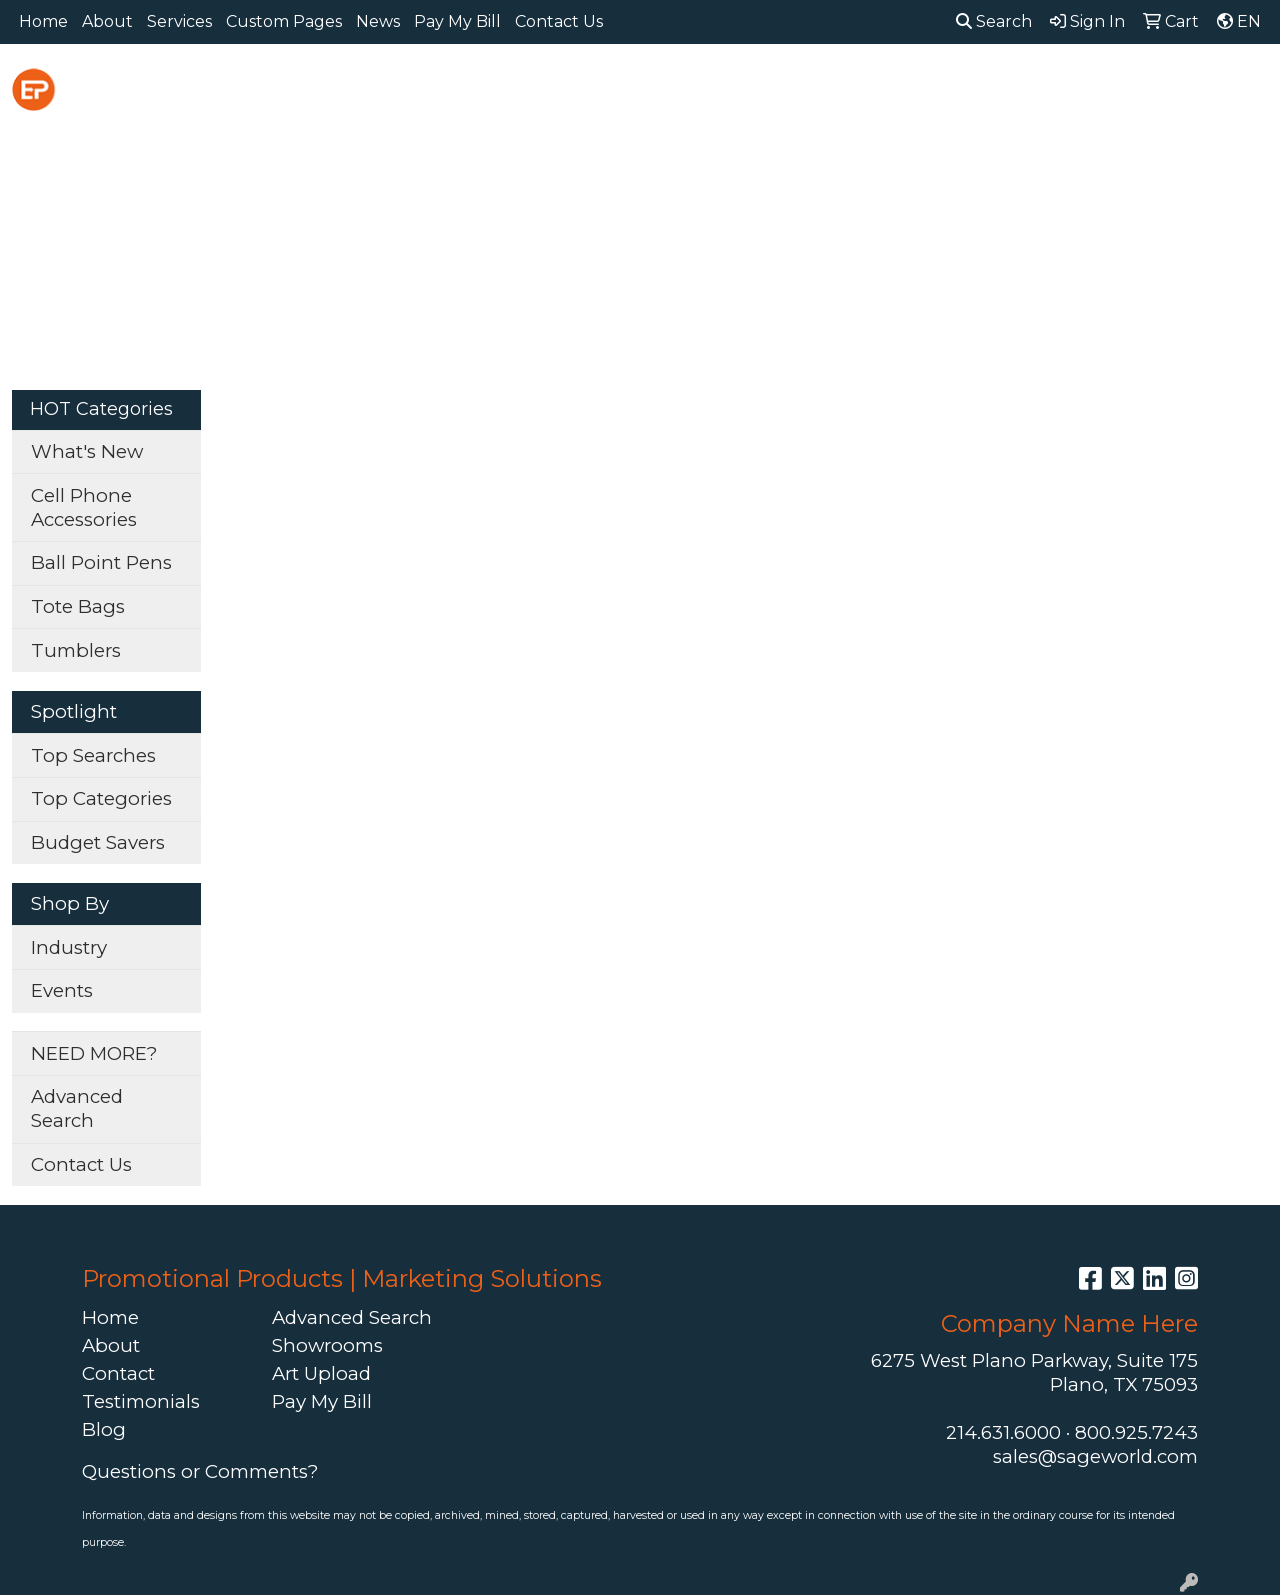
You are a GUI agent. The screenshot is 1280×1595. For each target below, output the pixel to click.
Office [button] (1061, 87)
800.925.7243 (1136, 1432)
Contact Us (559, 21)
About (107, 21)
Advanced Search (77, 1108)
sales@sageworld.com (1095, 1456)
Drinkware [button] (662, 87)
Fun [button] (761, 87)
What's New (87, 451)
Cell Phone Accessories (84, 507)
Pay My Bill (457, 21)
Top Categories (101, 798)
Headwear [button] (860, 87)
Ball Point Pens (101, 562)
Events (62, 990)
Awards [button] (468, 87)
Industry (69, 947)
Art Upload (321, 1373)
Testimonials (141, 1401)
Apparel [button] (364, 87)
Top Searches (93, 755)
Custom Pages (284, 21)
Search (994, 21)
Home (43, 21)
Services (179, 21)
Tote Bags (78, 606)
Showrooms (327, 1345)
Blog (104, 1429)
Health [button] (971, 87)
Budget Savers (98, 842)
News (378, 21)
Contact (118, 1373)
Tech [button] (1144, 87)
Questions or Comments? (200, 1471)
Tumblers (76, 650)
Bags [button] (558, 87)
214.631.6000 (1003, 1432)
